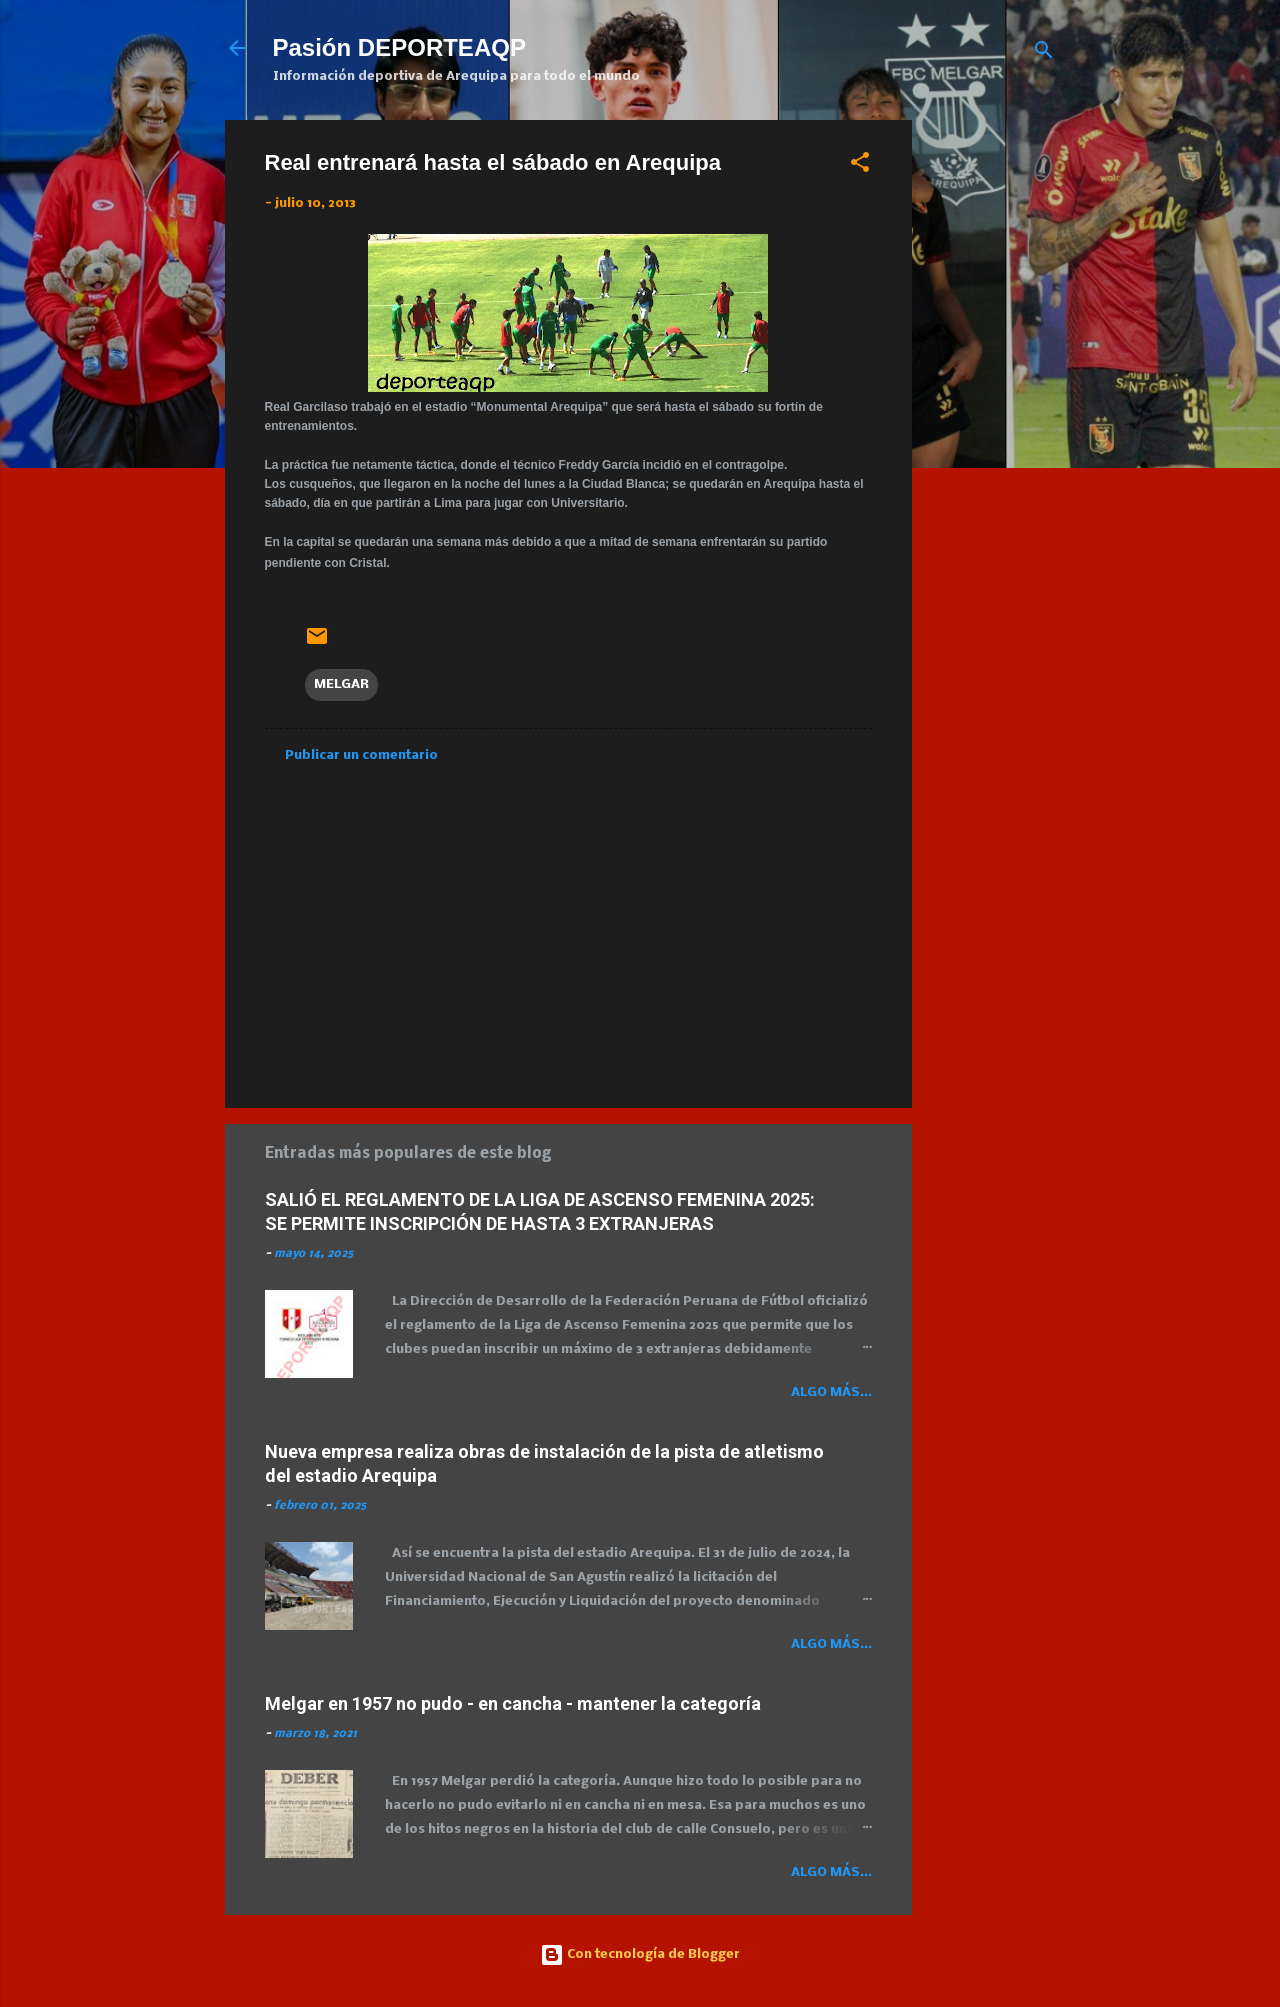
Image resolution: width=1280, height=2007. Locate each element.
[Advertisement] (1104, 260)
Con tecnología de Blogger (640, 1954)
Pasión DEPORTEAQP (399, 47)
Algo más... (831, 1392)
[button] (860, 166)
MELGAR (341, 684)
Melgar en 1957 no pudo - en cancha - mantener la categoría (513, 1703)
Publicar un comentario (361, 755)
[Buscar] (1044, 54)
